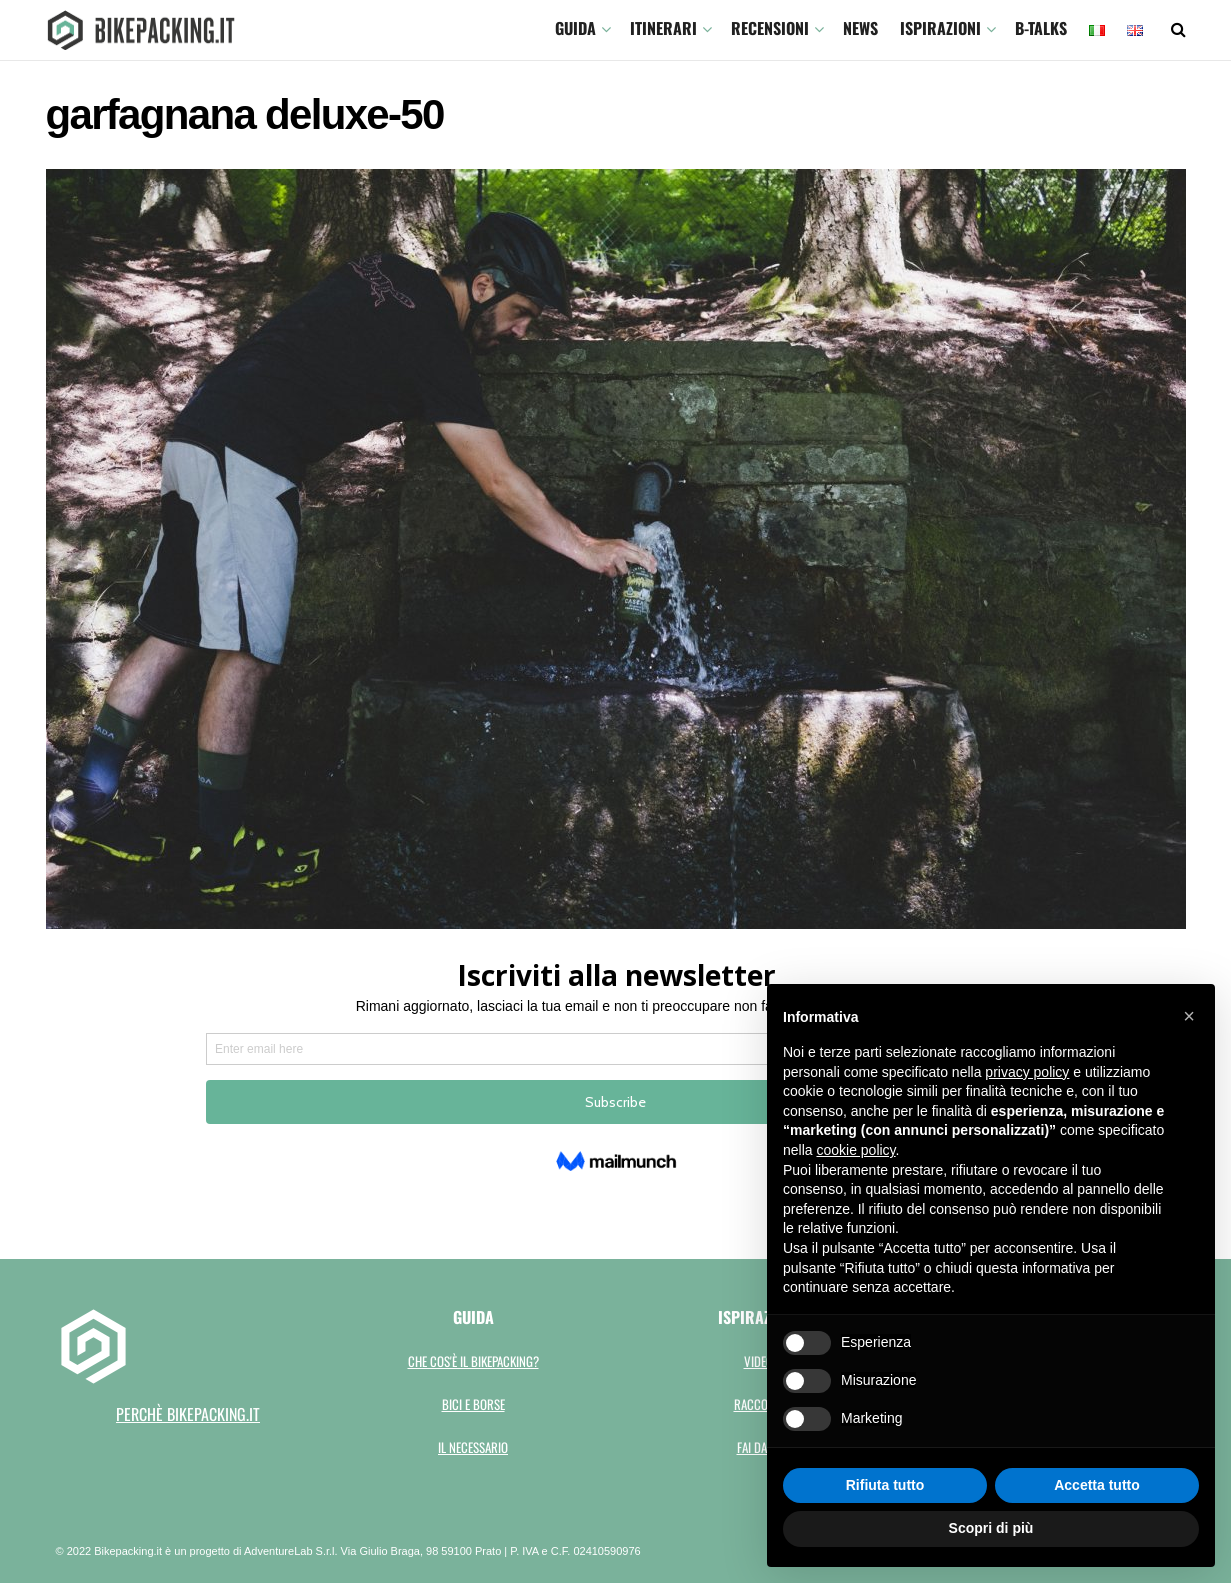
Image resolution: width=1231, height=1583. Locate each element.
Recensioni (770, 28)
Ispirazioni (940, 28)
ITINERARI (663, 28)
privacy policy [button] (1027, 1072)
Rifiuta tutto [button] (885, 1485)
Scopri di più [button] (991, 1528)
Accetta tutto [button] (1097, 1485)
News (860, 28)
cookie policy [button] (855, 1150)
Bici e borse (473, 1404)
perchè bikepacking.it (188, 1414)
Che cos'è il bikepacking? (473, 1361)
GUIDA (575, 28)
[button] (1189, 1016)
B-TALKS (1041, 28)
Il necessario (473, 1447)
